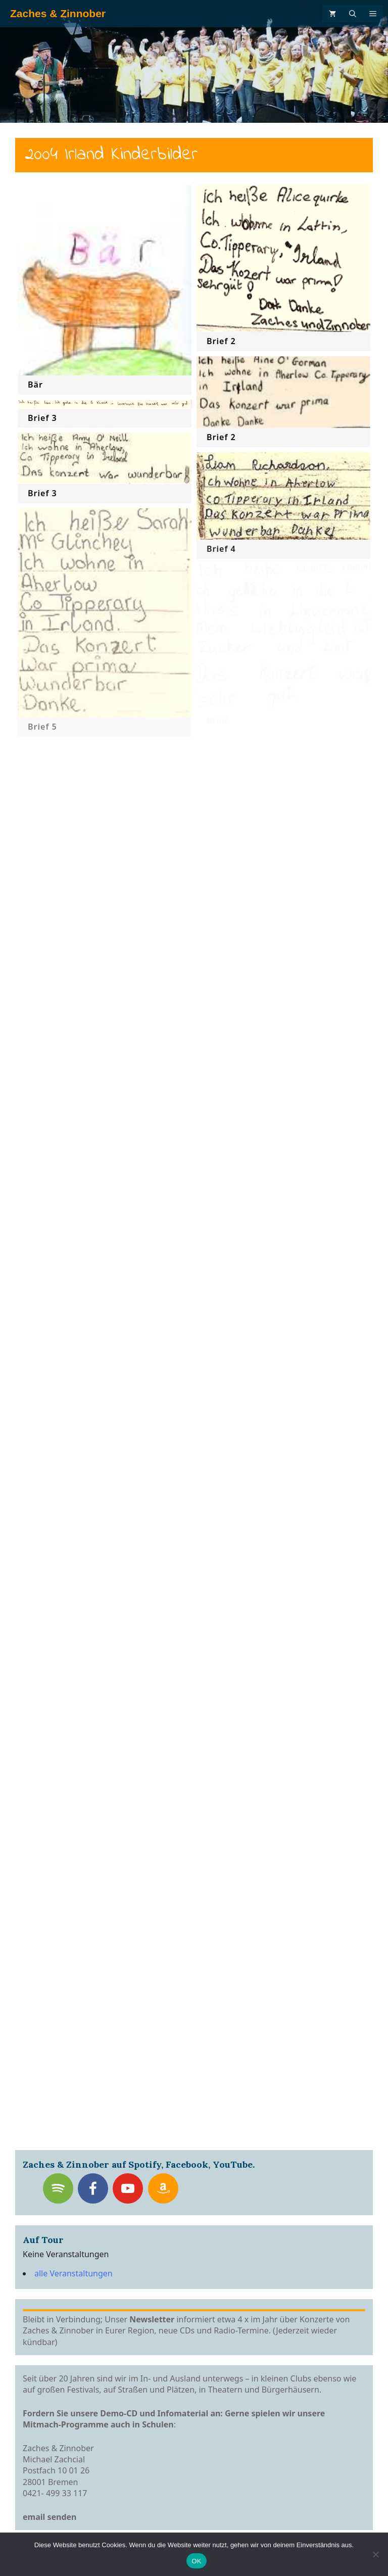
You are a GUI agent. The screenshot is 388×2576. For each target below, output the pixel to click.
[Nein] (375, 2554)
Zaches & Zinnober (58, 13)
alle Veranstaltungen (73, 2273)
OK (196, 2561)
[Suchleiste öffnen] (353, 13)
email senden (50, 2516)
